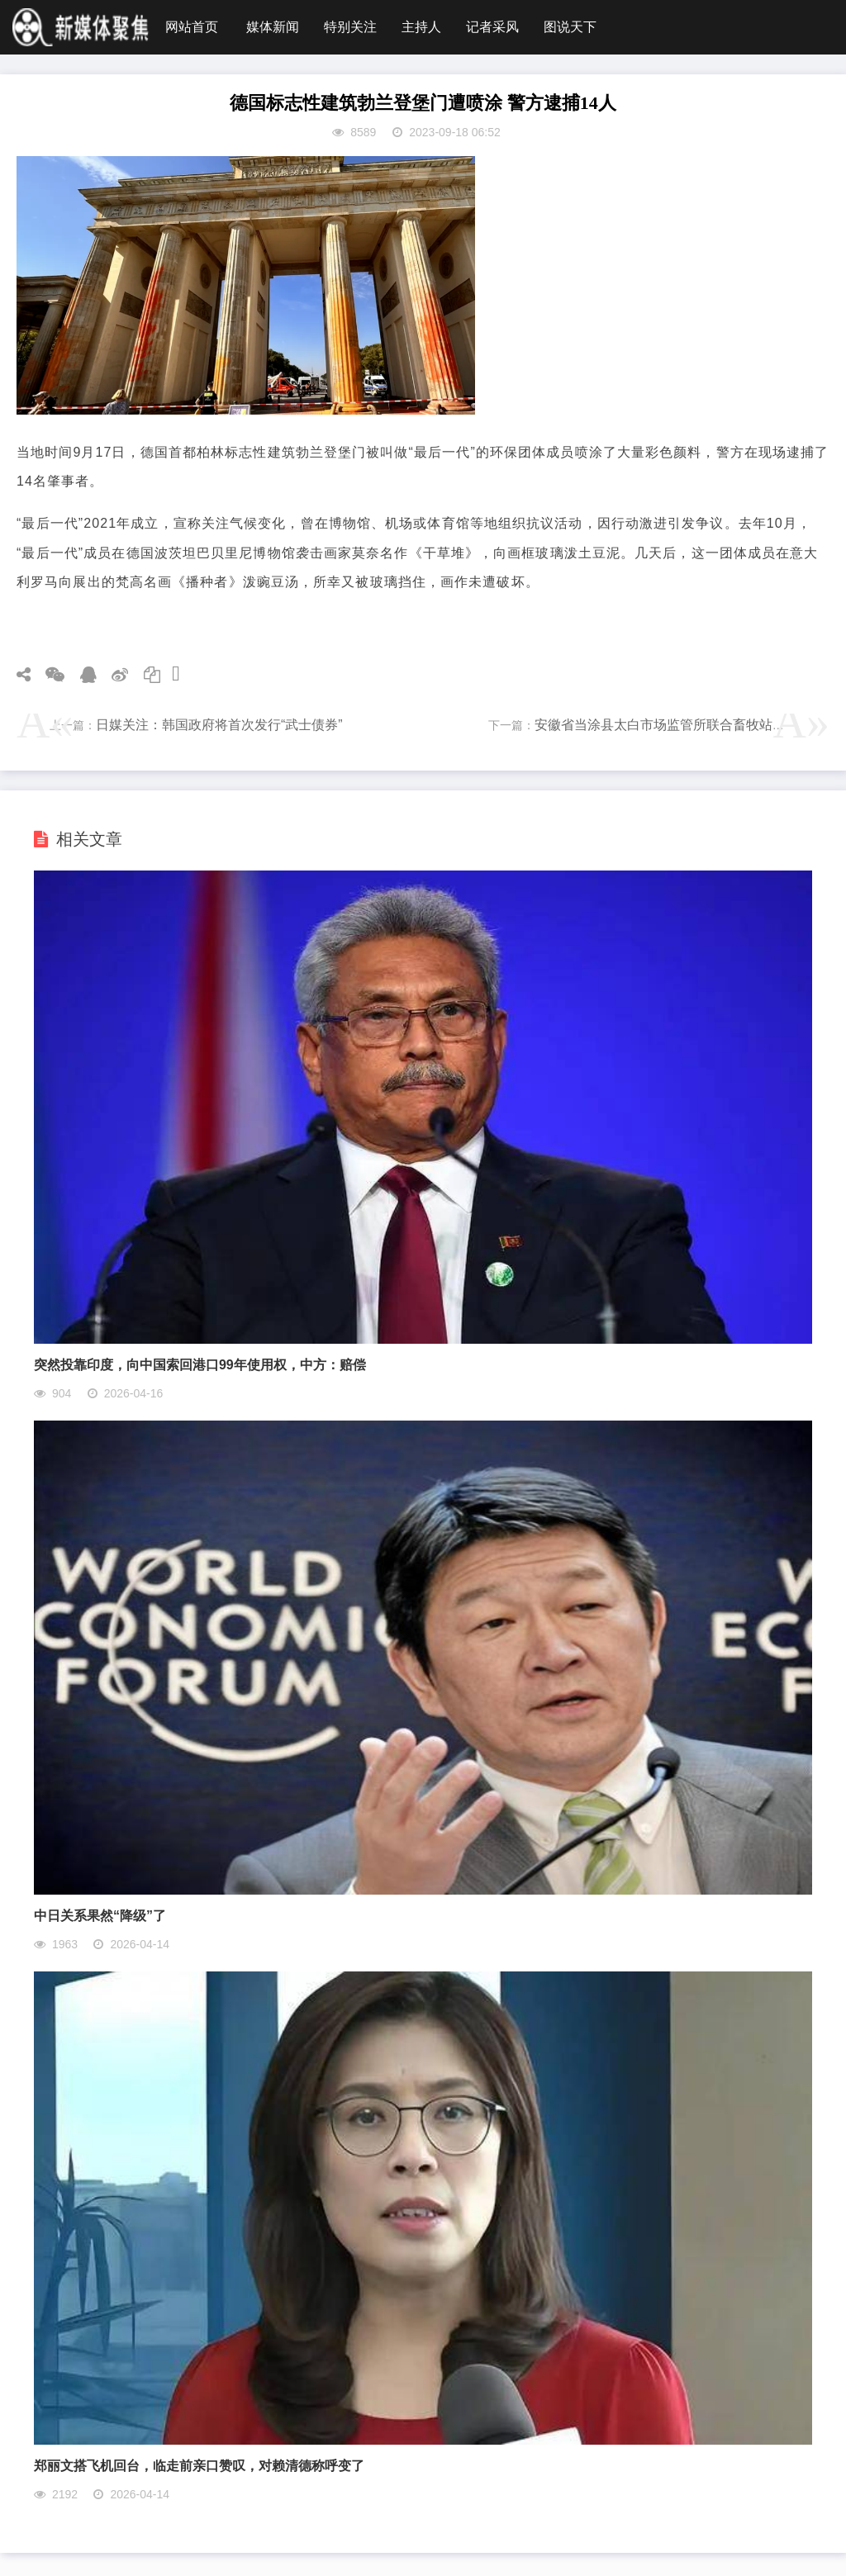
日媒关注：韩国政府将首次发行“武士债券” (219, 725)
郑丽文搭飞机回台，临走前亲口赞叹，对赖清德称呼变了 (199, 2466)
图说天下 (570, 27)
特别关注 (350, 27)
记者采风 (492, 27)
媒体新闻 (272, 27)
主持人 (421, 27)
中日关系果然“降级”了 (100, 1916)
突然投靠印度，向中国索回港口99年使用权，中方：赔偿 (200, 1365)
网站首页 (191, 27)
